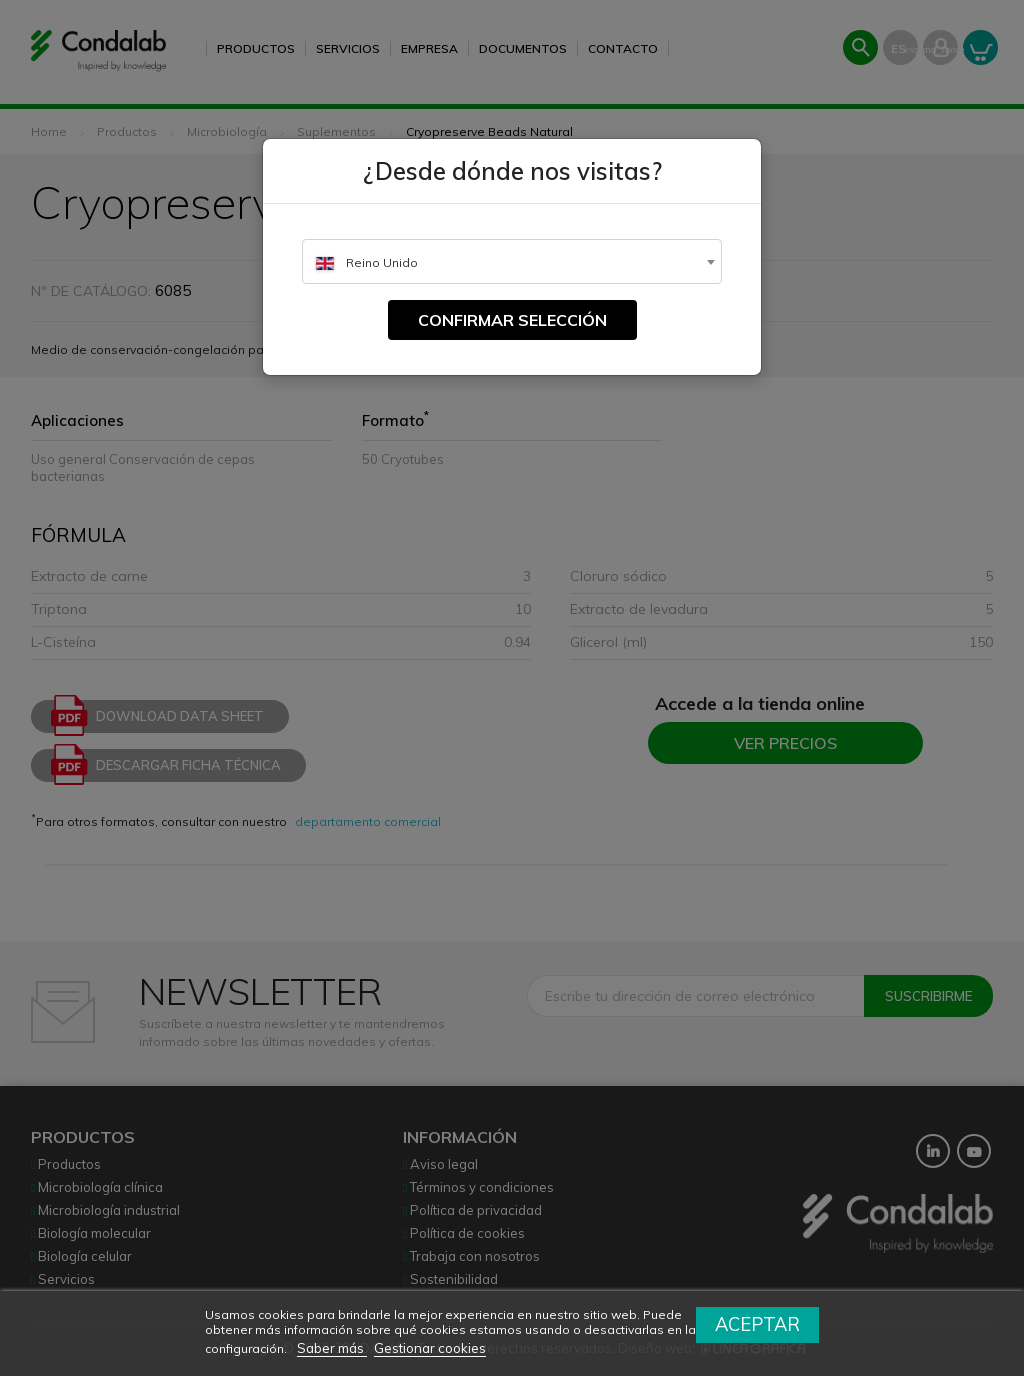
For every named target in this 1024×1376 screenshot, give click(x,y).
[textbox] (512, 262)
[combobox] (512, 261)
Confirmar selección (512, 320)
